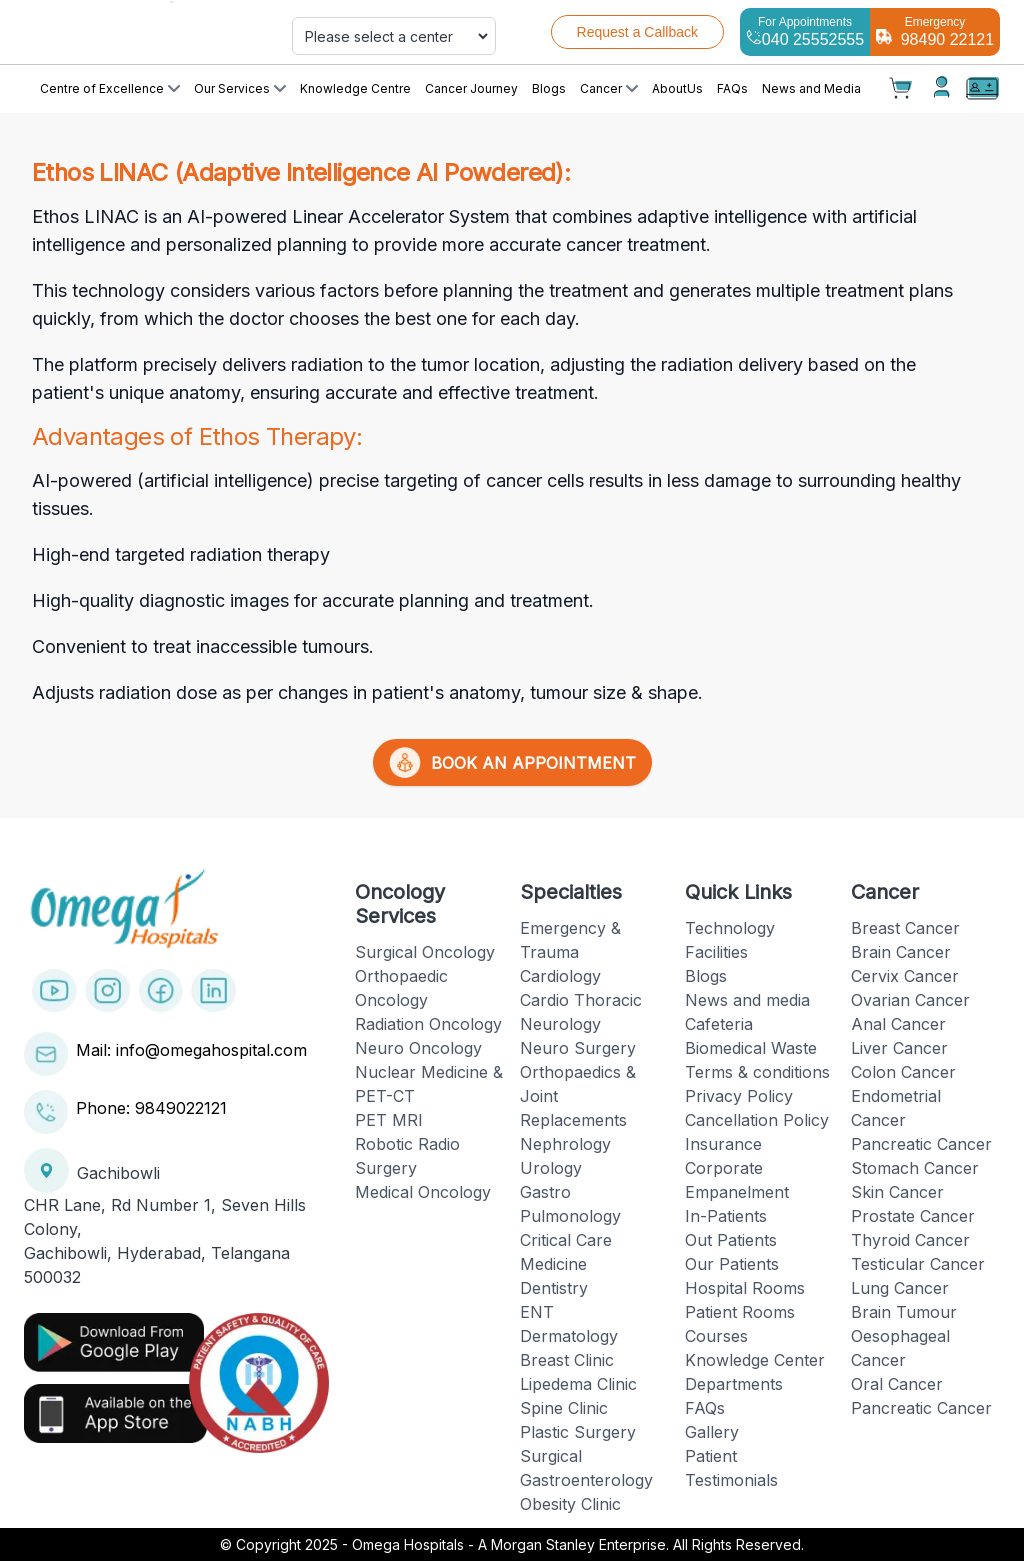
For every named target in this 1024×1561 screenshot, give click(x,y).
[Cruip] (144, 32)
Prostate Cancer (913, 1216)
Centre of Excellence (110, 88)
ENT (537, 1312)
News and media (747, 1000)
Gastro (545, 1192)
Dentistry (554, 1288)
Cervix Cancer (905, 976)
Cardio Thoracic (581, 1000)
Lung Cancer (900, 1288)
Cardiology (560, 976)
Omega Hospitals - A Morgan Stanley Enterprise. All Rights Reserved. (578, 1544)
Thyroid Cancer (910, 1240)
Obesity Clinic (570, 1504)
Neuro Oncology (418, 1048)
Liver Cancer (899, 1048)
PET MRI (389, 1120)
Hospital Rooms (745, 1288)
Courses (716, 1336)
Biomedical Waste (751, 1048)
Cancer (609, 88)
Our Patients (732, 1264)
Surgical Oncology (425, 952)
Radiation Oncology (428, 1024)
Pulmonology (570, 1216)
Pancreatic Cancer (921, 1144)
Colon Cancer (903, 1072)
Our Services (240, 88)
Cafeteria (719, 1024)
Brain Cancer (901, 952)
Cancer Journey (471, 88)
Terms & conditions (757, 1072)
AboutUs (677, 88)
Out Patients (731, 1240)
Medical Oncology (423, 1192)
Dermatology (569, 1336)
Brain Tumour (904, 1312)
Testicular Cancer (918, 1264)
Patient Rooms (740, 1312)
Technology (730, 928)
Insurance (723, 1144)
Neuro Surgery (578, 1048)
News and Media (811, 88)
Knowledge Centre (355, 88)
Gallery (712, 1432)
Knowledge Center (755, 1360)
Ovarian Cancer (910, 1000)
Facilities (716, 952)
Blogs (549, 88)
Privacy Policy (739, 1096)
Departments (734, 1384)
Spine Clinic (564, 1408)
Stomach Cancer (915, 1168)
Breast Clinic (567, 1360)
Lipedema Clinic (578, 1384)
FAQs (732, 88)
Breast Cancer (905, 928)
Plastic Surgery (578, 1432)
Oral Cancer (897, 1384)
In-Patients (726, 1216)
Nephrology (565, 1144)
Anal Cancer (898, 1024)
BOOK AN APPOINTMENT (512, 762)
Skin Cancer (897, 1192)
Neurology (560, 1024)
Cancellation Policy (757, 1120)
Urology (551, 1168)
